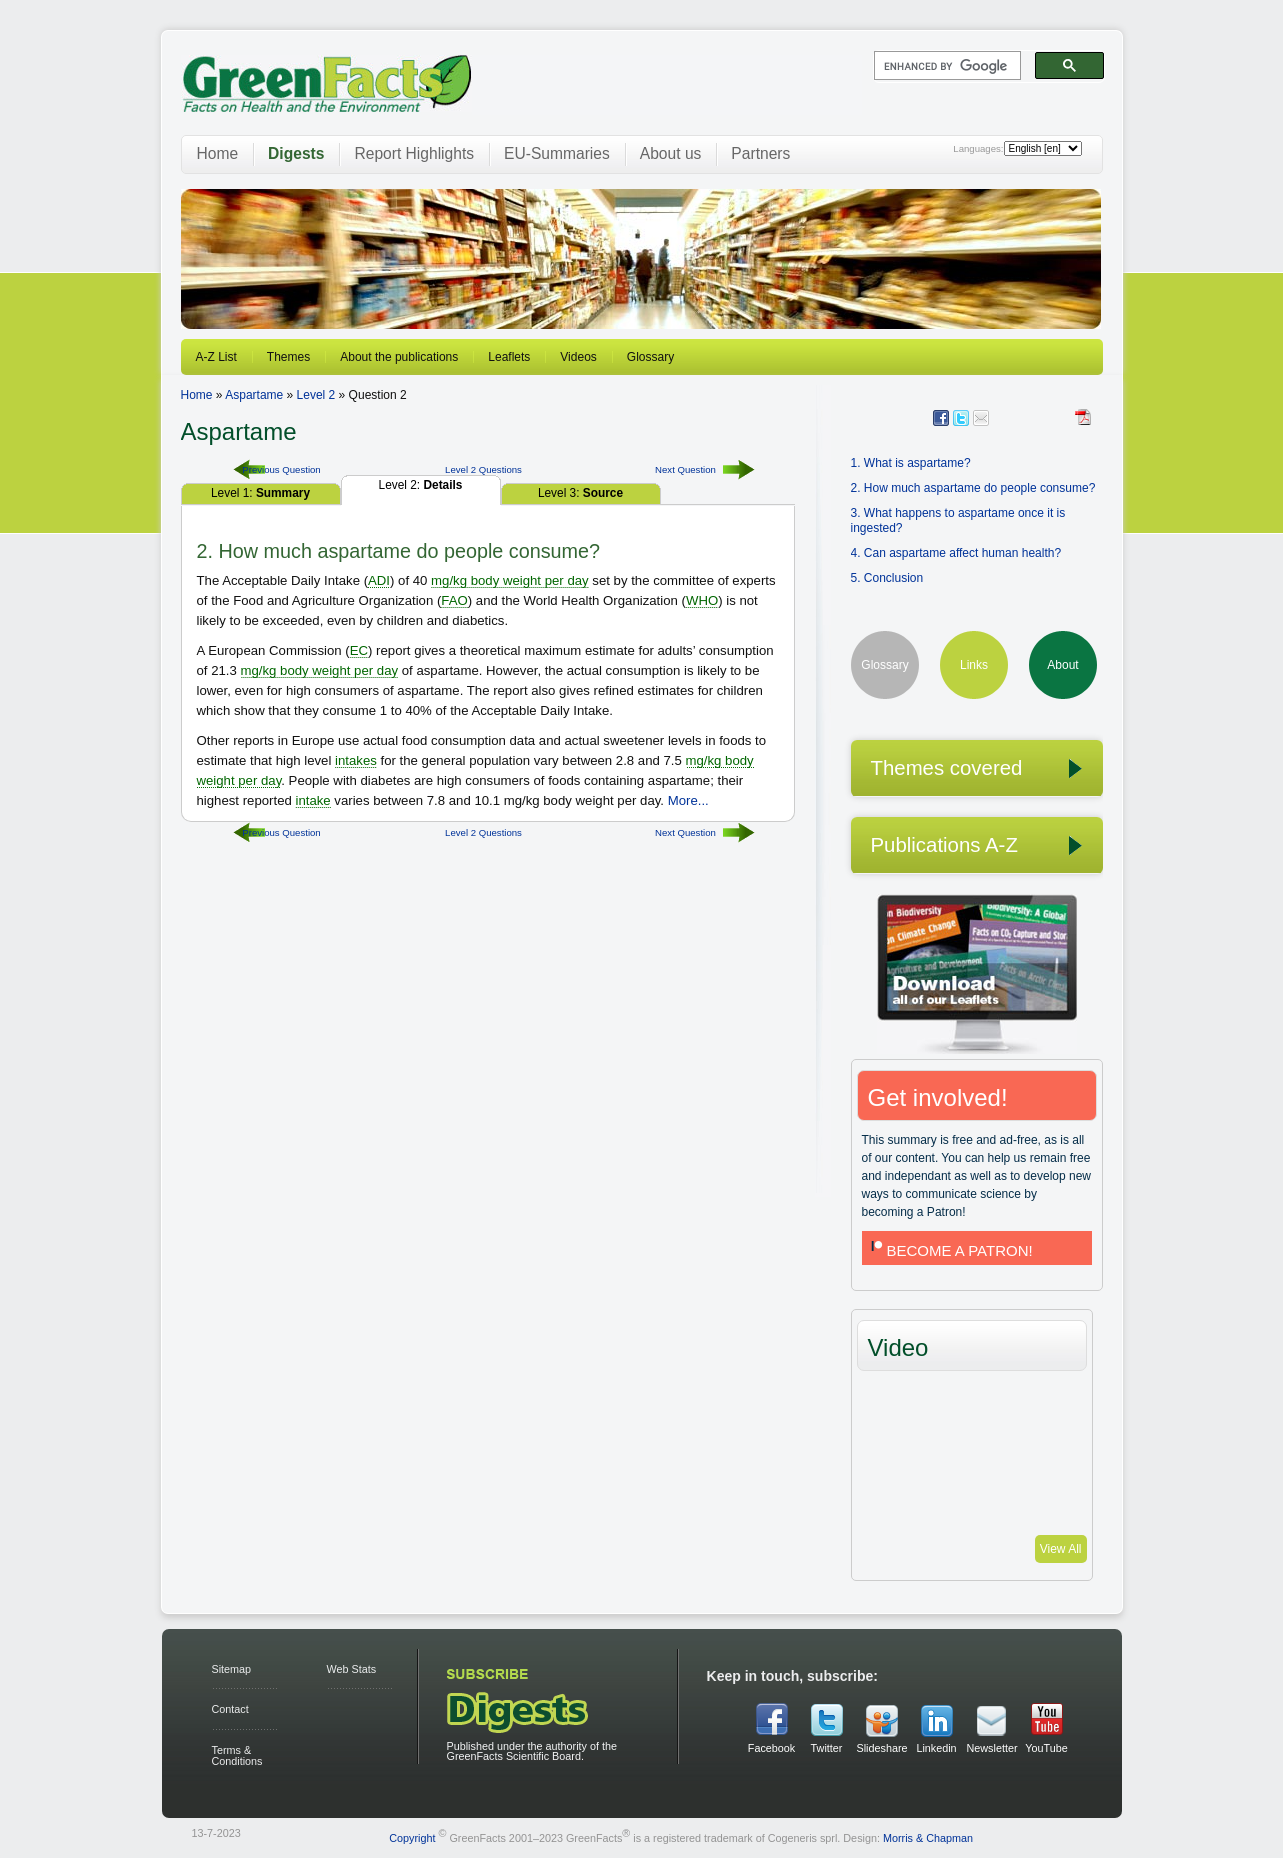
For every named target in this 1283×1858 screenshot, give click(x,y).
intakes (356, 760)
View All (1061, 1549)
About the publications (399, 357)
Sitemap (232, 1669)
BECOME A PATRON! (950, 1250)
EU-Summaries (557, 153)
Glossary (650, 357)
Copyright (412, 1837)
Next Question (685, 469)
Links (974, 665)
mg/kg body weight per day (510, 580)
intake (312, 800)
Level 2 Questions (483, 469)
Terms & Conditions (237, 1755)
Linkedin (936, 1748)
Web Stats (352, 1669)
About (1062, 665)
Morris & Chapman (928, 1837)
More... (688, 800)
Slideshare (882, 1748)
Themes (288, 357)
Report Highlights (414, 153)
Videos (578, 357)
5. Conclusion (887, 578)
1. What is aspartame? (911, 463)
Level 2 (316, 395)
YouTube (1046, 1748)
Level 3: (580, 493)
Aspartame (254, 395)
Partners (760, 153)
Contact (230, 1709)
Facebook (771, 1748)
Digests (296, 153)
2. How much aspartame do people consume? (973, 488)
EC (359, 650)
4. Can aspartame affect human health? (956, 553)
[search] (945, 66)
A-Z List (216, 357)
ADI (379, 580)
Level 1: (260, 493)
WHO (702, 600)
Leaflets (509, 357)
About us (671, 153)
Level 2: (421, 485)
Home (218, 153)
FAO (454, 600)
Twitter (827, 1748)
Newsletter (992, 1748)
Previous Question (281, 469)
